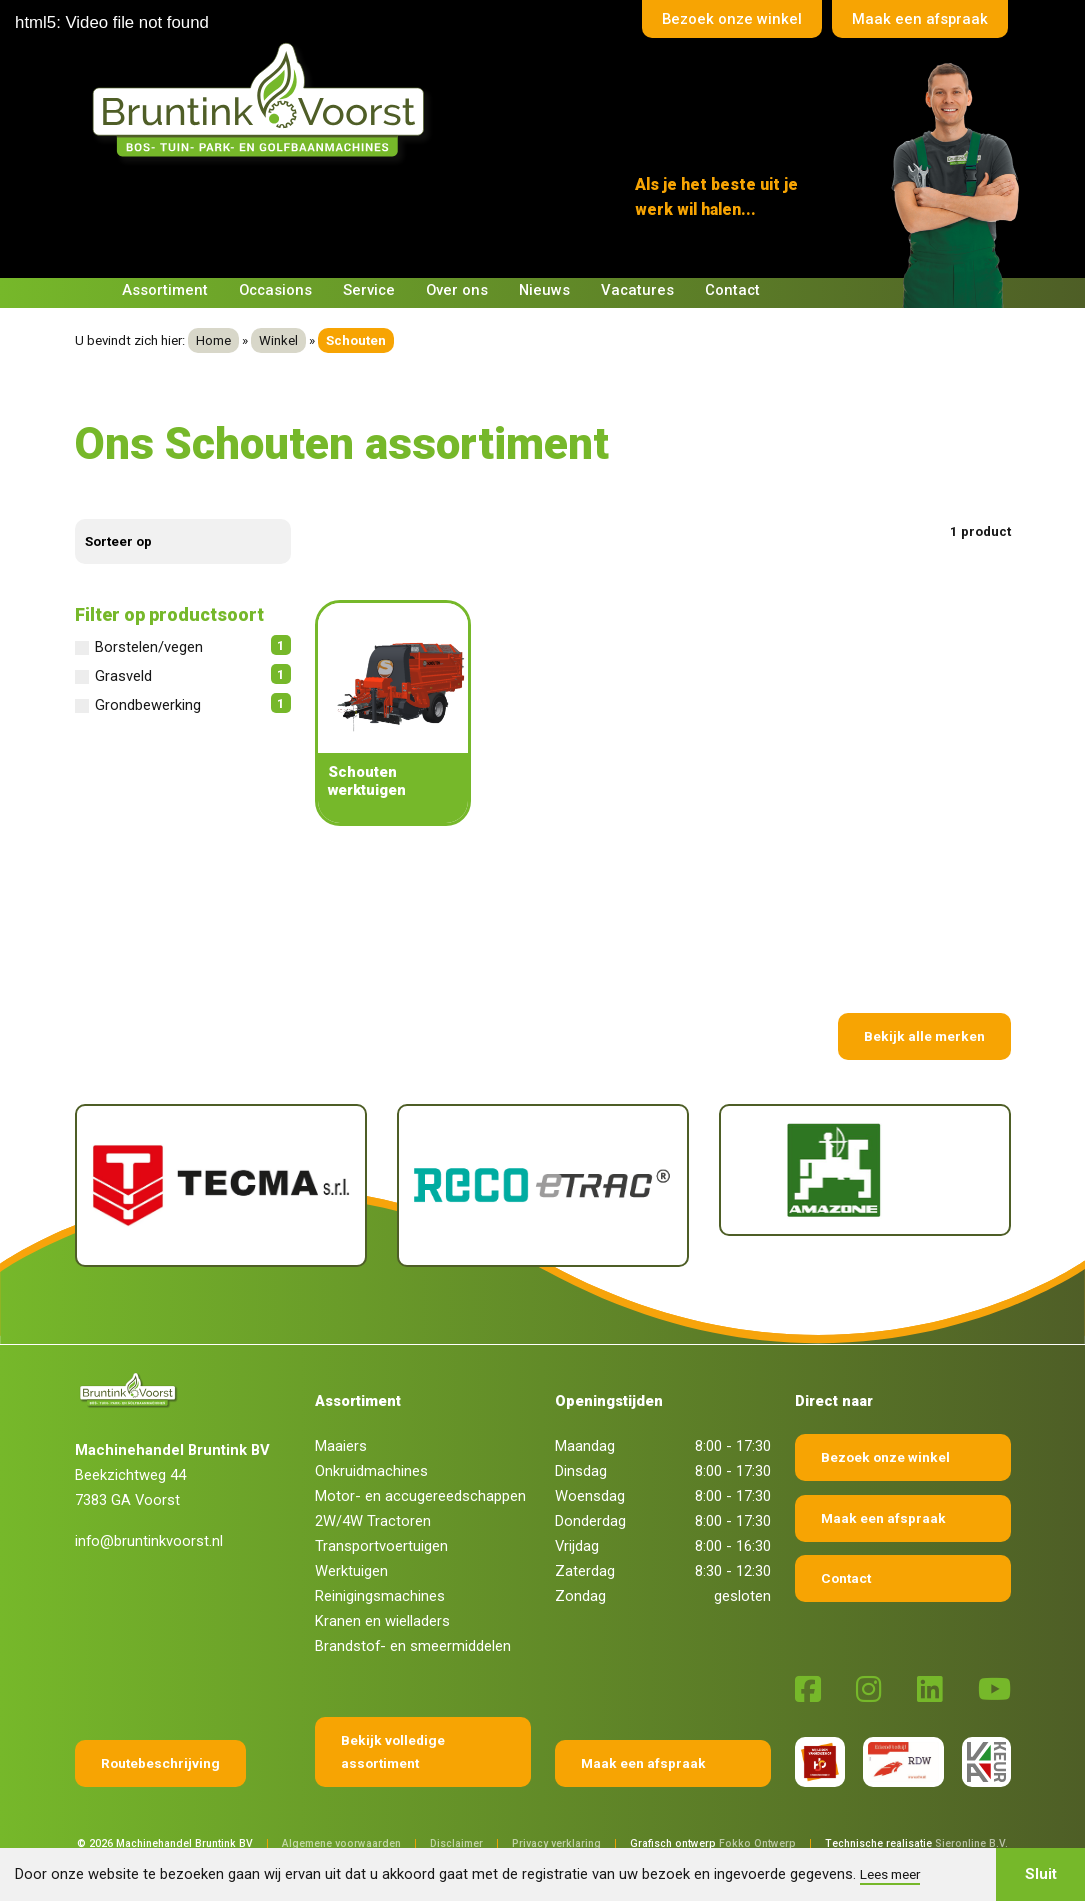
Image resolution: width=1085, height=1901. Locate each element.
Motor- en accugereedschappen (420, 1496)
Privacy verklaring (556, 1843)
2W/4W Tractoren (373, 1521)
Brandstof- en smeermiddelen (413, 1646)
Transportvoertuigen (381, 1546)
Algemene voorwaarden (341, 1843)
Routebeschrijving (160, 1763)
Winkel (278, 340)
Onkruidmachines (371, 1471)
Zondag (580, 1596)
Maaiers (341, 1446)
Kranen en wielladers (382, 1621)
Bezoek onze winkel (732, 19)
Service (369, 290)
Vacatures (637, 290)
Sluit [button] (1041, 1874)
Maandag (585, 1446)
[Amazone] (865, 1170)
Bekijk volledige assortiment (393, 1751)
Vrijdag (577, 1546)
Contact (732, 290)
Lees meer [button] (890, 1874)
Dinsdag (581, 1471)
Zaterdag (585, 1571)
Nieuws (544, 290)
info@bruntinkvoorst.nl (149, 1541)
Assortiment (165, 290)
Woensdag (590, 1496)
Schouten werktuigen (367, 781)
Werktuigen (351, 1571)
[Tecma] (221, 1185)
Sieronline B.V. (971, 1843)
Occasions (275, 290)
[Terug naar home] (263, 101)
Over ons (457, 290)
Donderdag (590, 1521)
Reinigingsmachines (380, 1596)
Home (213, 340)
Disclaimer (456, 1843)
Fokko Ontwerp (757, 1843)
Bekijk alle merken (924, 1036)
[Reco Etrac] (543, 1185)
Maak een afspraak (920, 19)
